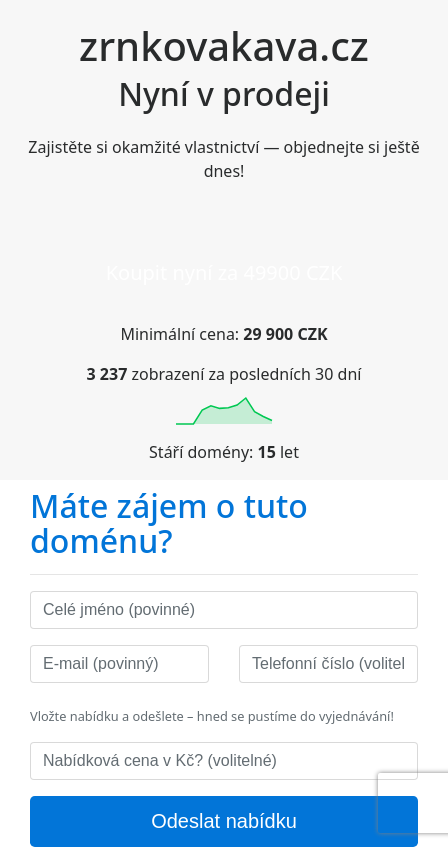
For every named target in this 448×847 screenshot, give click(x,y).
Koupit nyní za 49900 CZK (224, 272)
